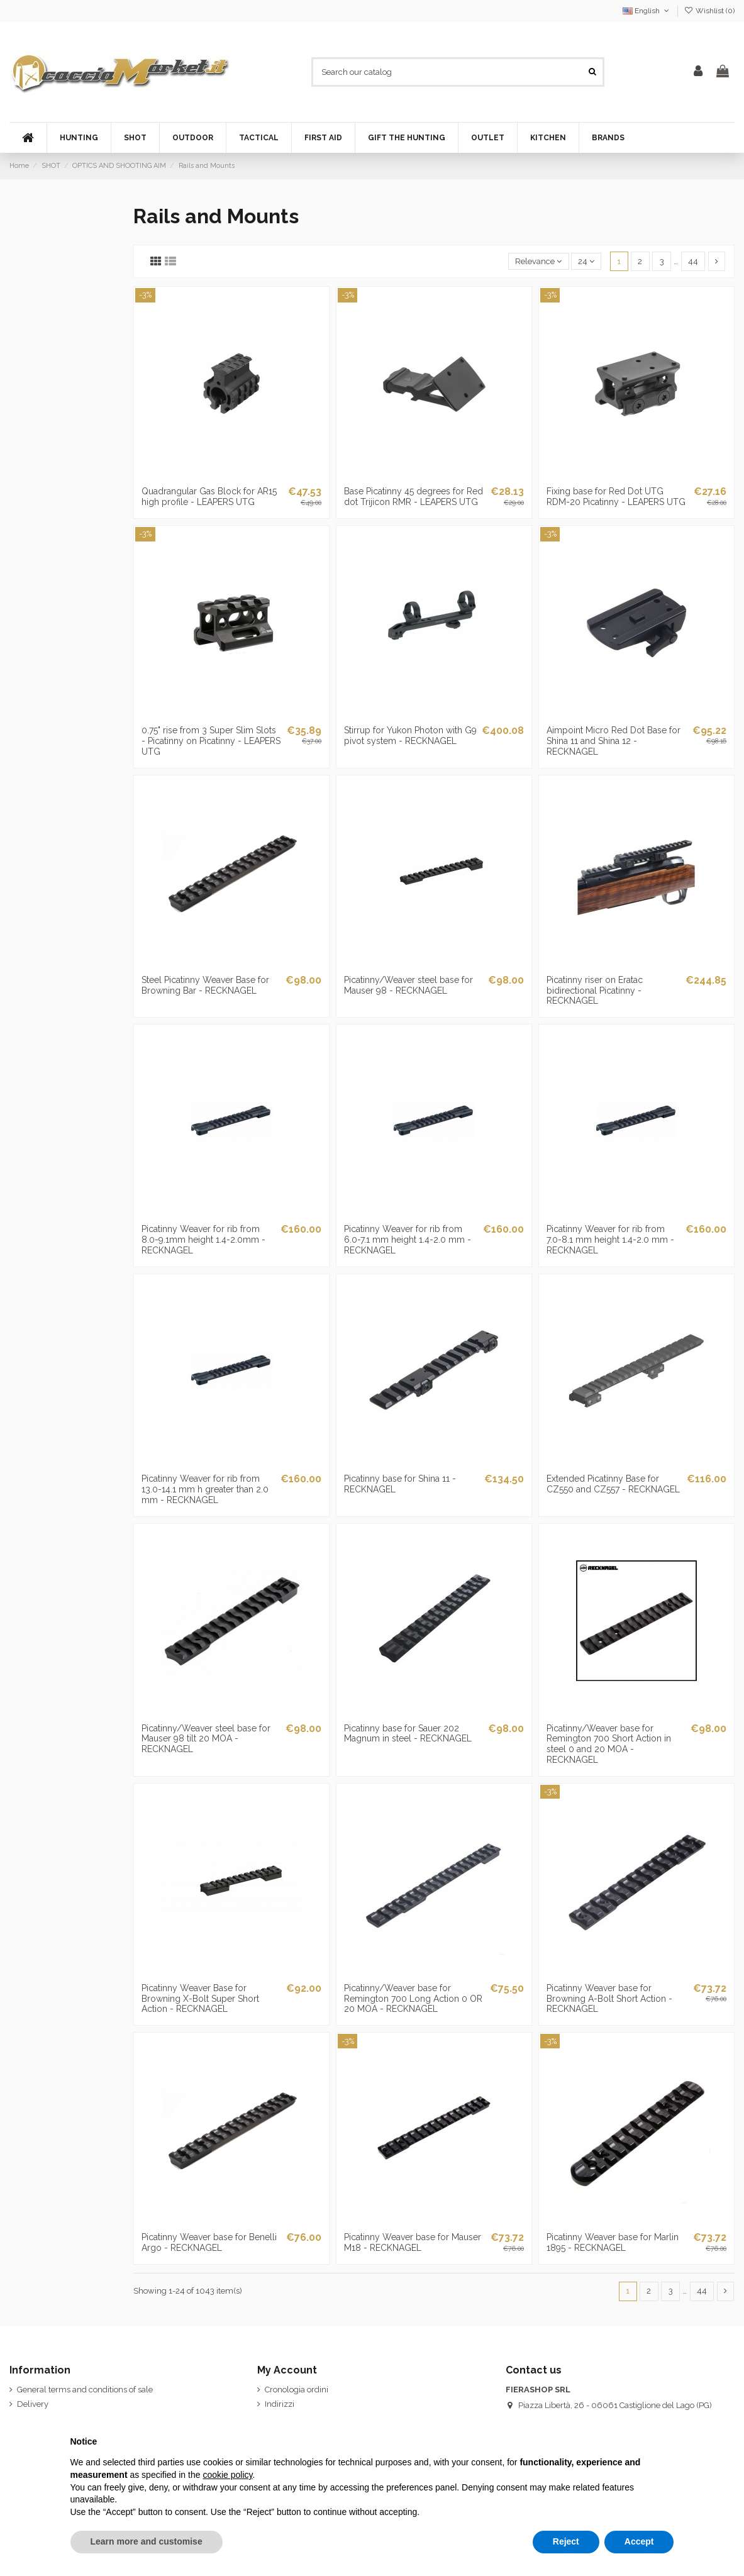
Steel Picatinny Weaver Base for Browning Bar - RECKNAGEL (205, 985)
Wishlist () (709, 10)
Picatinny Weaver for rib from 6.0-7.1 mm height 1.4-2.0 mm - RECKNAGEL (407, 1239)
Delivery (32, 2404)
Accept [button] (639, 2541)
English (647, 10)
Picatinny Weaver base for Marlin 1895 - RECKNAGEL (613, 2242)
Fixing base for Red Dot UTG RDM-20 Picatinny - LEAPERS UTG (616, 496)
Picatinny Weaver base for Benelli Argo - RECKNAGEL (209, 2242)
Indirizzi (279, 2404)
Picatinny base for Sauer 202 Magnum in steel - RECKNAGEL (408, 1733)
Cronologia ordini (296, 2389)
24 (586, 261)
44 (693, 261)
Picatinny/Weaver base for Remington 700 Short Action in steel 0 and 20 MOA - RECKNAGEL (609, 1744)
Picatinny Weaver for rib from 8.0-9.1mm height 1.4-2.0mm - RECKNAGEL (203, 1239)
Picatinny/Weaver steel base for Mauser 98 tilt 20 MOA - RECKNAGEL (206, 1739)
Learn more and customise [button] (147, 2541)
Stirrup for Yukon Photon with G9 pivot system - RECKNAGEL (410, 735)
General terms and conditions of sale (85, 2389)
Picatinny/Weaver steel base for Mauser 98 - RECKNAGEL (408, 985)
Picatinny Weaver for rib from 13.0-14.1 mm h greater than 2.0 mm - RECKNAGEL (205, 1489)
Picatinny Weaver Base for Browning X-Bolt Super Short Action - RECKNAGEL (200, 1998)
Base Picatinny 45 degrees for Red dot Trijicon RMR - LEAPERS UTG (413, 496)
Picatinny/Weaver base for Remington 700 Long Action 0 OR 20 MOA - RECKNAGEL (413, 1998)
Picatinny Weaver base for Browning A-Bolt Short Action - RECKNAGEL (609, 1998)
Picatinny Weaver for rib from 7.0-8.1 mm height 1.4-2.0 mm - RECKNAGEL (610, 1239)
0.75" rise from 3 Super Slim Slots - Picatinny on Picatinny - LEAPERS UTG (211, 741)
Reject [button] (566, 2541)
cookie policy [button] (227, 2475)
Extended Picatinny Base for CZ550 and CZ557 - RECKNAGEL (613, 1484)
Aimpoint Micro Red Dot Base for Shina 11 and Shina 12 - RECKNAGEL (613, 741)
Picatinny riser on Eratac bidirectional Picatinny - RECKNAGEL (595, 990)
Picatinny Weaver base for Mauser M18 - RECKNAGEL (412, 2242)
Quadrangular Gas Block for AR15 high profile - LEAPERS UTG (209, 496)
